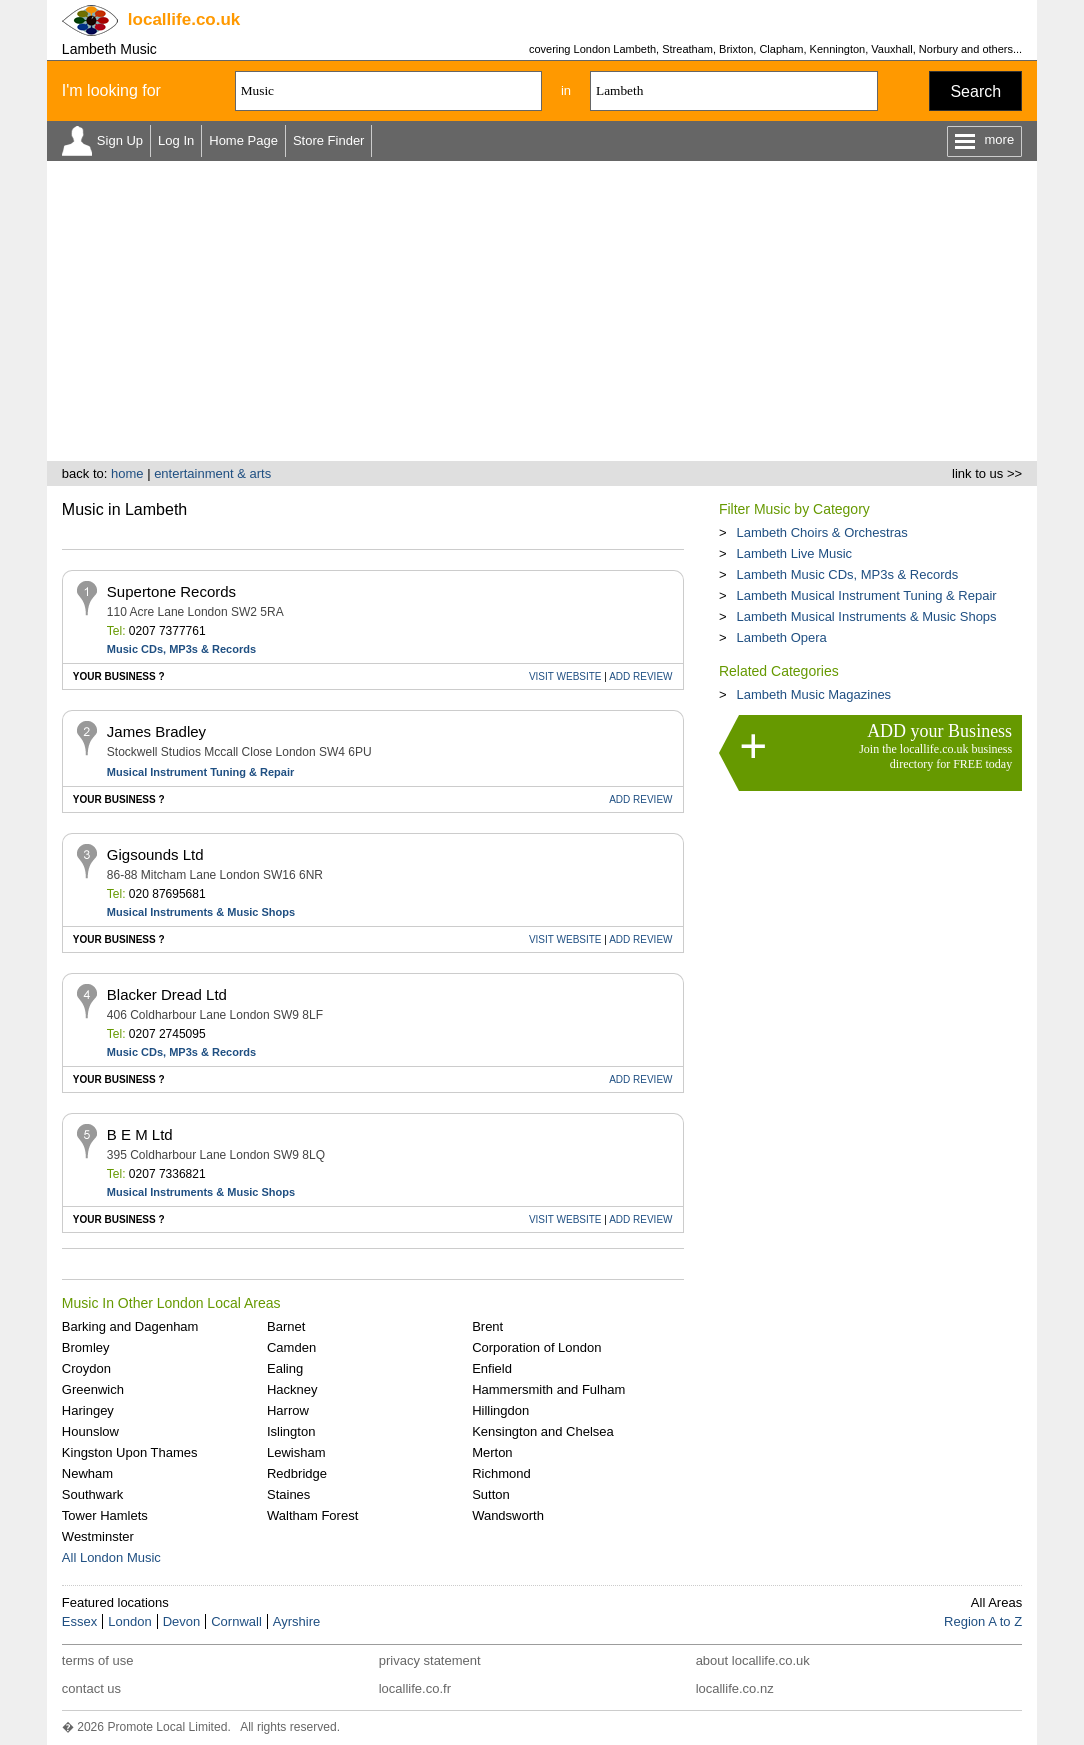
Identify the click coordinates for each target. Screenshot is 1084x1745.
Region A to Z (983, 1621)
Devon (182, 1621)
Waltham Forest (312, 1515)
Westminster (98, 1536)
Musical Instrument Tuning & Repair (200, 772)
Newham (87, 1473)
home (127, 473)
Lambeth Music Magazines (813, 694)
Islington (291, 1431)
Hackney (292, 1389)
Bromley (86, 1347)
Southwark (92, 1494)
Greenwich (93, 1389)
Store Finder (329, 140)
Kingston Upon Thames (130, 1452)
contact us (91, 1688)
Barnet (286, 1326)
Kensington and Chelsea (543, 1431)
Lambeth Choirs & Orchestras (821, 532)
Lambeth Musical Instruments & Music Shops (866, 616)
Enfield (492, 1368)
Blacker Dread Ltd (167, 994)
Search (975, 91)
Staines (288, 1494)
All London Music (111, 1557)
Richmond (501, 1473)
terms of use (98, 1660)
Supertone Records (171, 591)
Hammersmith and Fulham (548, 1389)
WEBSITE (565, 676)
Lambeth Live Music (794, 553)
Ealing (285, 1368)
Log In (176, 140)
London (129, 1621)
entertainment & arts (212, 473)
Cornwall (236, 1621)
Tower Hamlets (105, 1515)
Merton (492, 1452)
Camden (291, 1347)
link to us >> (987, 473)
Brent (487, 1326)
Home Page (243, 140)
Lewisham (296, 1452)
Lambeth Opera (781, 637)
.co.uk (184, 19)
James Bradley (156, 731)
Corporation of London (536, 1347)
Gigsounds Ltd (155, 854)
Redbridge (297, 1473)
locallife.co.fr (415, 1688)
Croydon (86, 1368)
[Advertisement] (542, 311)
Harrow (288, 1410)
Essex (79, 1621)
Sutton (491, 1494)
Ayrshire (296, 1621)
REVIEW (640, 676)
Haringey (88, 1410)
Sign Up (120, 140)
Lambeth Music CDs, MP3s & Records (847, 574)
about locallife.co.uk (753, 1660)
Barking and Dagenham (130, 1326)
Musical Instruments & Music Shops (201, 912)
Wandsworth (508, 1515)
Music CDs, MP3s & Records (181, 649)
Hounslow (90, 1431)
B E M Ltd (140, 1134)
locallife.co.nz (735, 1688)
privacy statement (430, 1660)
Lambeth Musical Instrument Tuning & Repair (866, 595)
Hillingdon (500, 1410)
